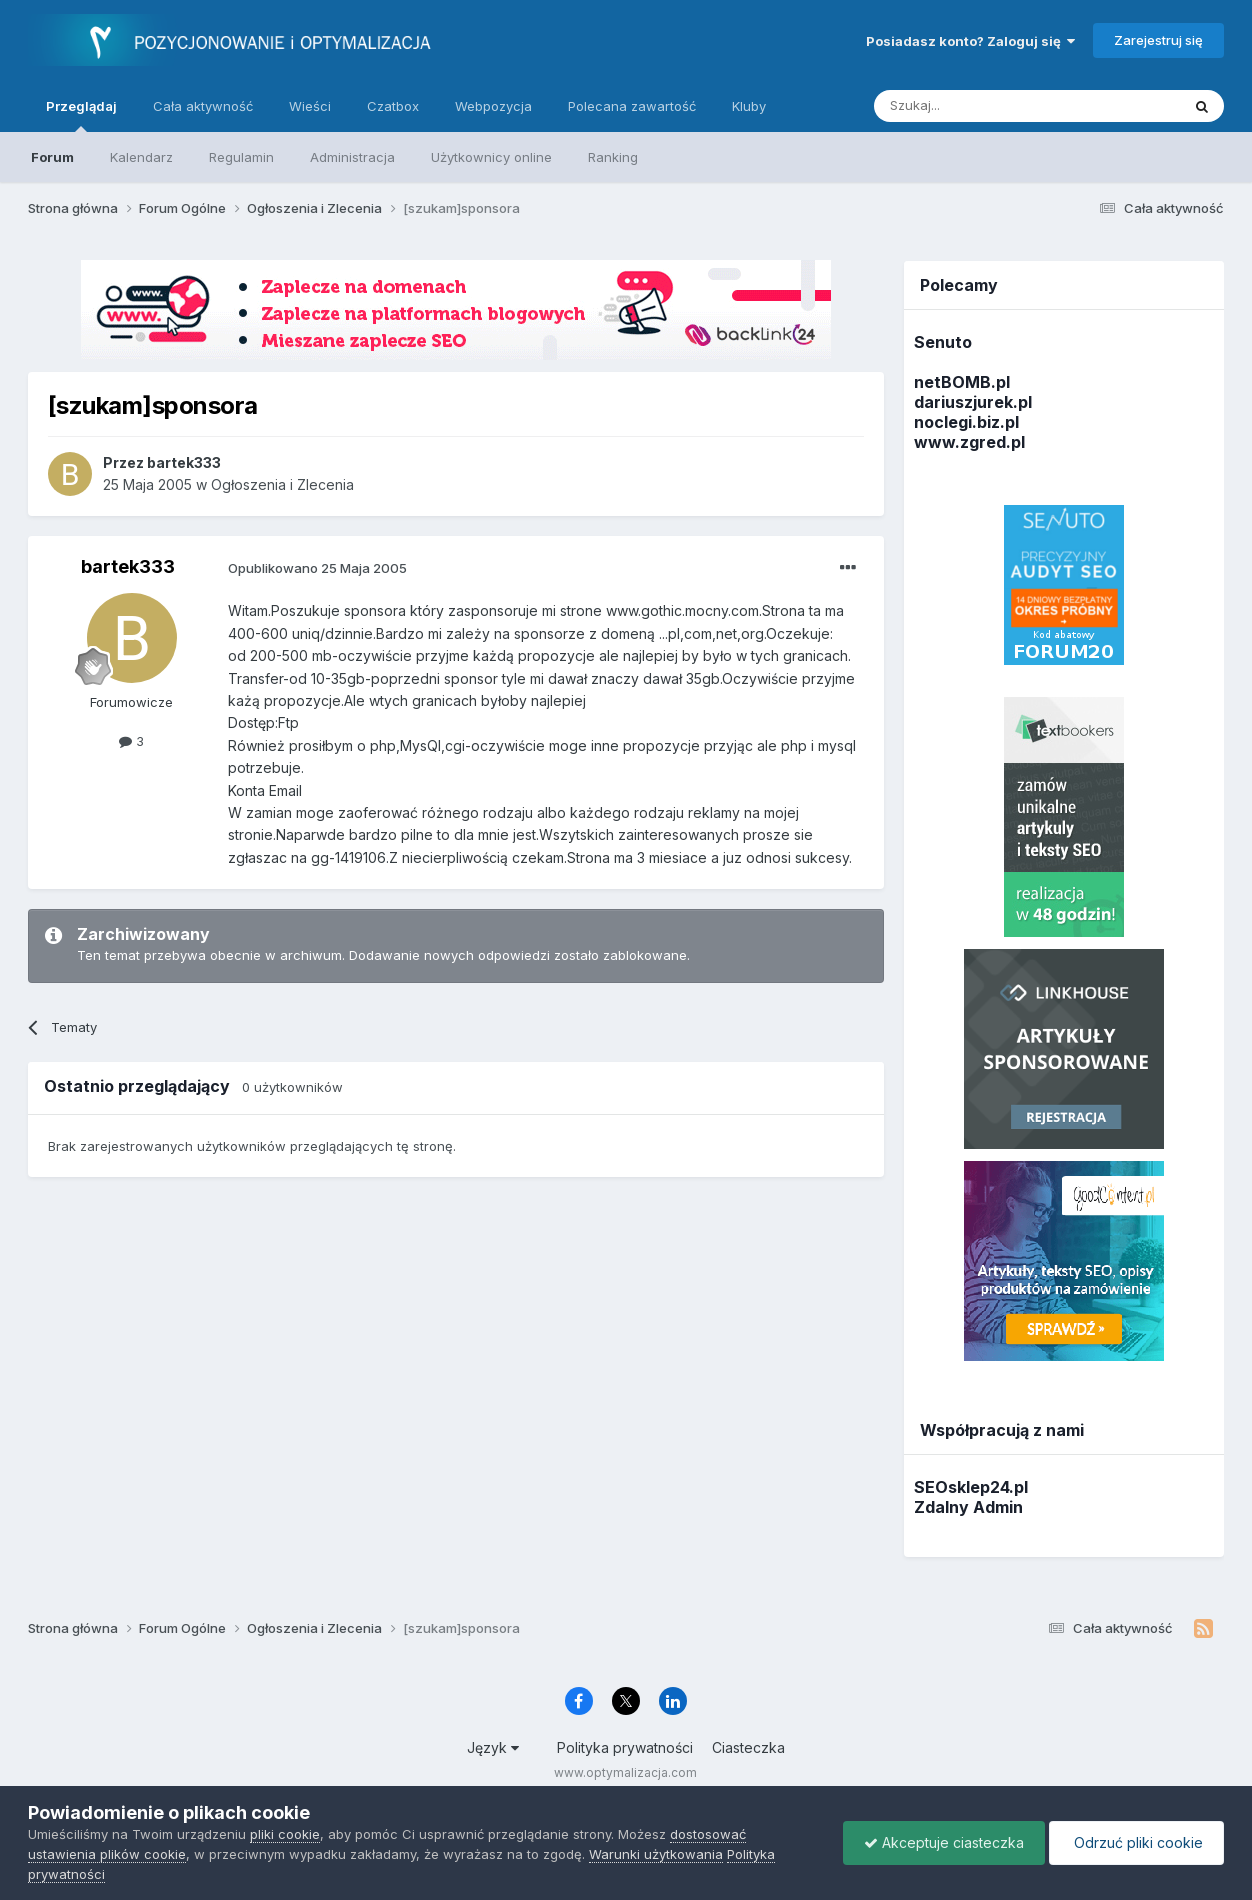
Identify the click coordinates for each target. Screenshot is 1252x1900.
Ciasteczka (748, 1747)
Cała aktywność (203, 106)
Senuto (943, 342)
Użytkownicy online (491, 157)
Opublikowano (317, 568)
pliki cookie (285, 1834)
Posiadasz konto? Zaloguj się (970, 41)
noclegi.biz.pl (966, 422)
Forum (52, 157)
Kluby (749, 106)
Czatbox (393, 106)
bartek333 (128, 566)
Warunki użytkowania (656, 1854)
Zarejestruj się (1158, 40)
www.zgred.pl (969, 442)
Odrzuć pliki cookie (1136, 1842)
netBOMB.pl (962, 382)
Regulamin (241, 157)
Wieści (310, 106)
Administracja (352, 157)
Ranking (613, 157)
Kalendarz (141, 157)
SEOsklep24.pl (971, 1487)
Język (493, 1747)
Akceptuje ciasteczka (944, 1842)
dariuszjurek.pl (973, 402)
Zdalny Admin (968, 1507)
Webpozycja (493, 106)
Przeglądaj (81, 115)
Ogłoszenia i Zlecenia (282, 484)
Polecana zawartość (632, 106)
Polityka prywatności (625, 1747)
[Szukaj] (977, 106)
